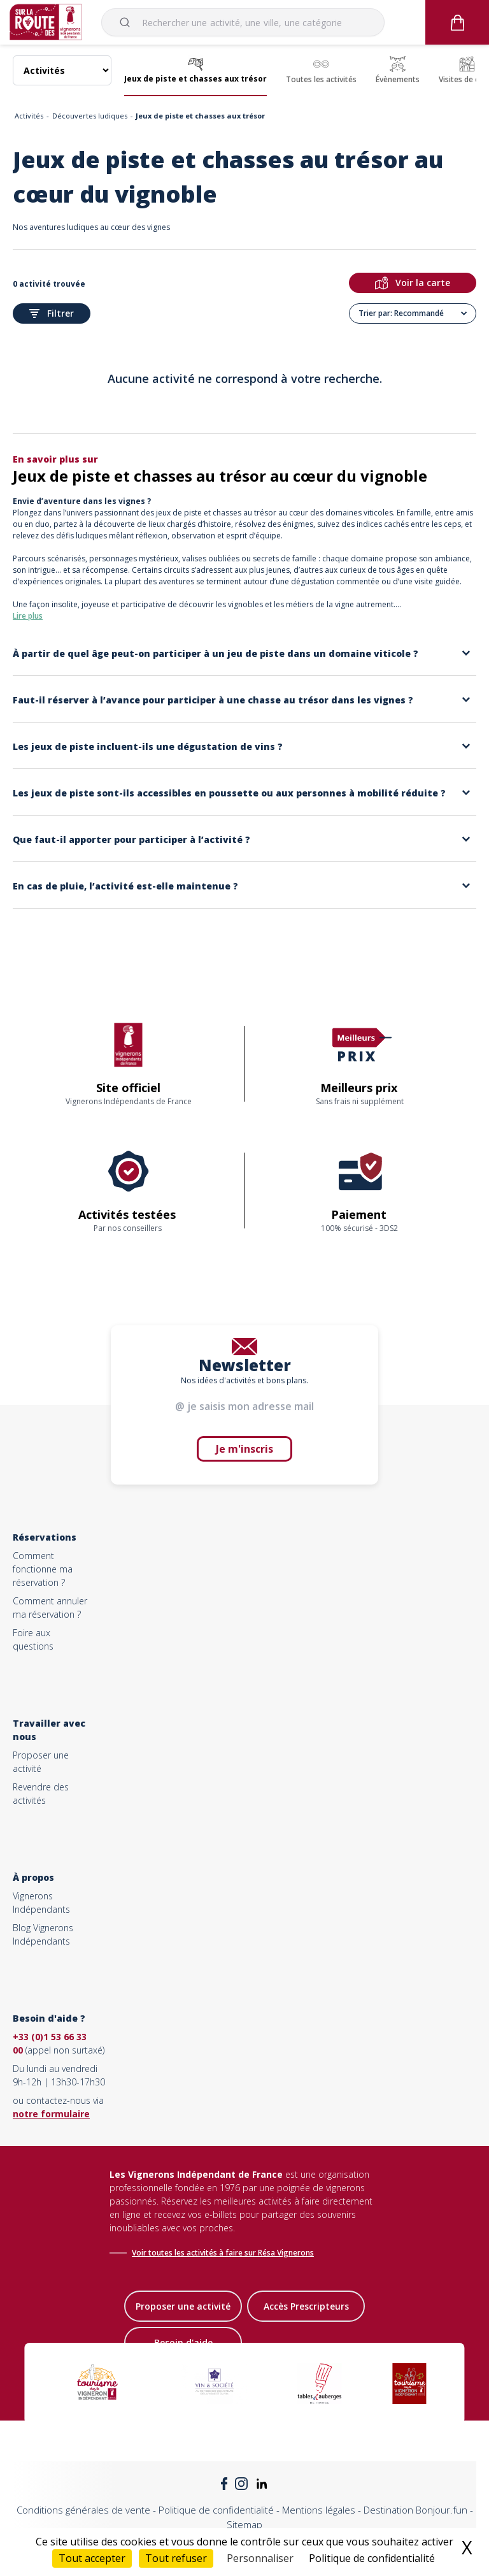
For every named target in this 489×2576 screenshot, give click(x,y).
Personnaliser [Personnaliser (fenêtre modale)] (260, 2558)
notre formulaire (51, 2114)
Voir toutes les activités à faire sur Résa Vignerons (223, 2252)
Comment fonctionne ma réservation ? (43, 1569)
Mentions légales (318, 2509)
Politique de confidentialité (216, 2509)
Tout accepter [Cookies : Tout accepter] (92, 2558)
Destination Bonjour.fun (415, 2509)
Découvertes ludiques (89, 115)
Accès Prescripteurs (306, 2306)
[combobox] (243, 22)
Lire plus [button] (28, 615)
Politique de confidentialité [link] (372, 2558)
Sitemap (244, 2524)
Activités (29, 115)
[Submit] (127, 22)
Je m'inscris (244, 1449)
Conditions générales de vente (83, 2509)
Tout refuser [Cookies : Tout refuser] (176, 2558)
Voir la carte (412, 283)
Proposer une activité (183, 2306)
